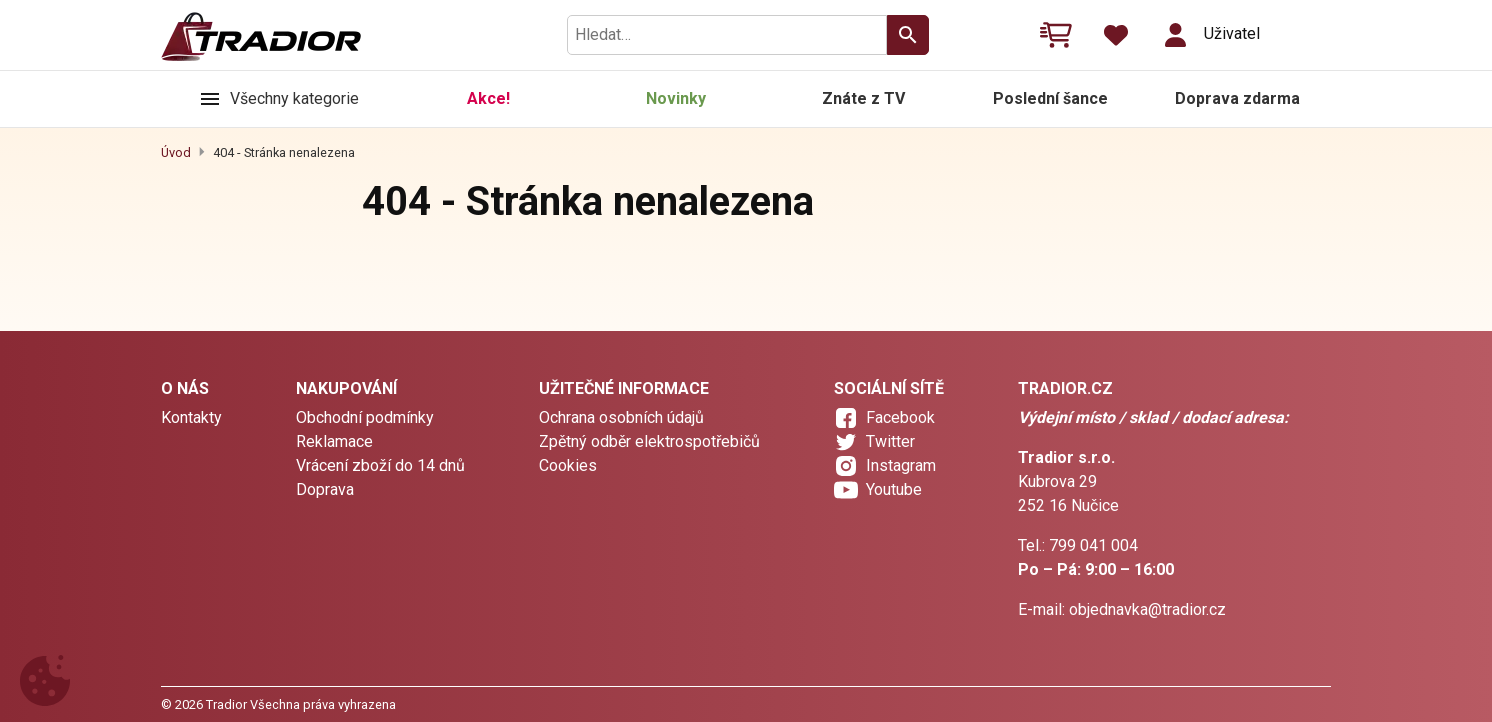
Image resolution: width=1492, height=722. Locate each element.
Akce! (488, 98)
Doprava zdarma (1237, 98)
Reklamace (334, 441)
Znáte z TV (863, 98)
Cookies (568, 465)
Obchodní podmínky (365, 417)
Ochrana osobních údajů (621, 417)
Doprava (325, 489)
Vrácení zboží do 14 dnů (380, 465)
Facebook (900, 417)
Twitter (890, 441)
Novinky (676, 98)
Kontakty (191, 417)
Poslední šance (1050, 98)
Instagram (901, 465)
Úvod (176, 152)
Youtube (894, 489)
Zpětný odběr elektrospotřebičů (649, 441)
